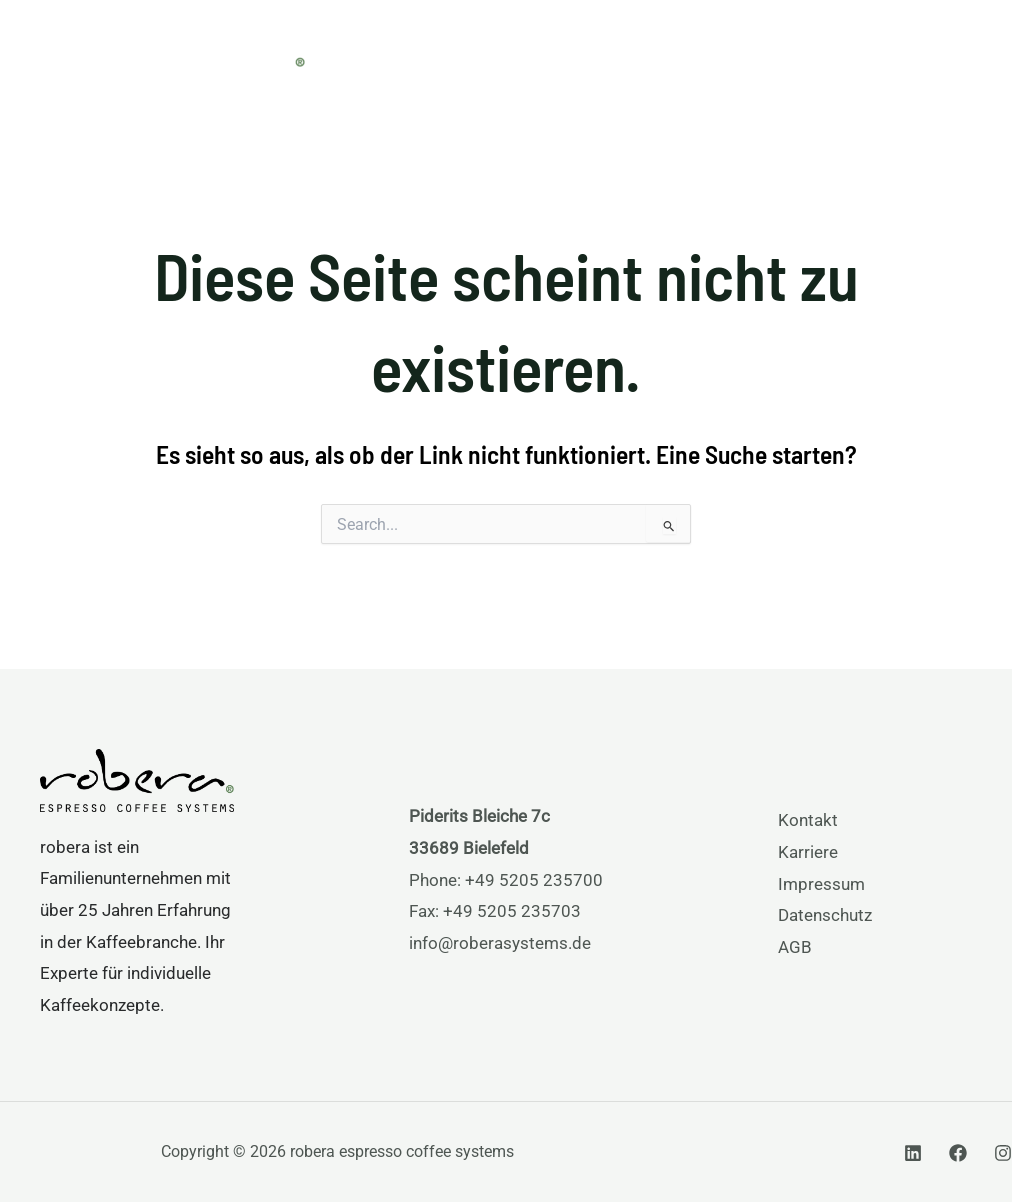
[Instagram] (1003, 1153)
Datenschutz (825, 915)
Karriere (808, 852)
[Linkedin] (913, 1153)
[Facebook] (958, 1153)
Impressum (821, 884)
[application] (540, 53)
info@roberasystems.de (500, 943)
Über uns (732, 53)
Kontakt (808, 820)
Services (617, 53)
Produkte (499, 53)
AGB (795, 947)
